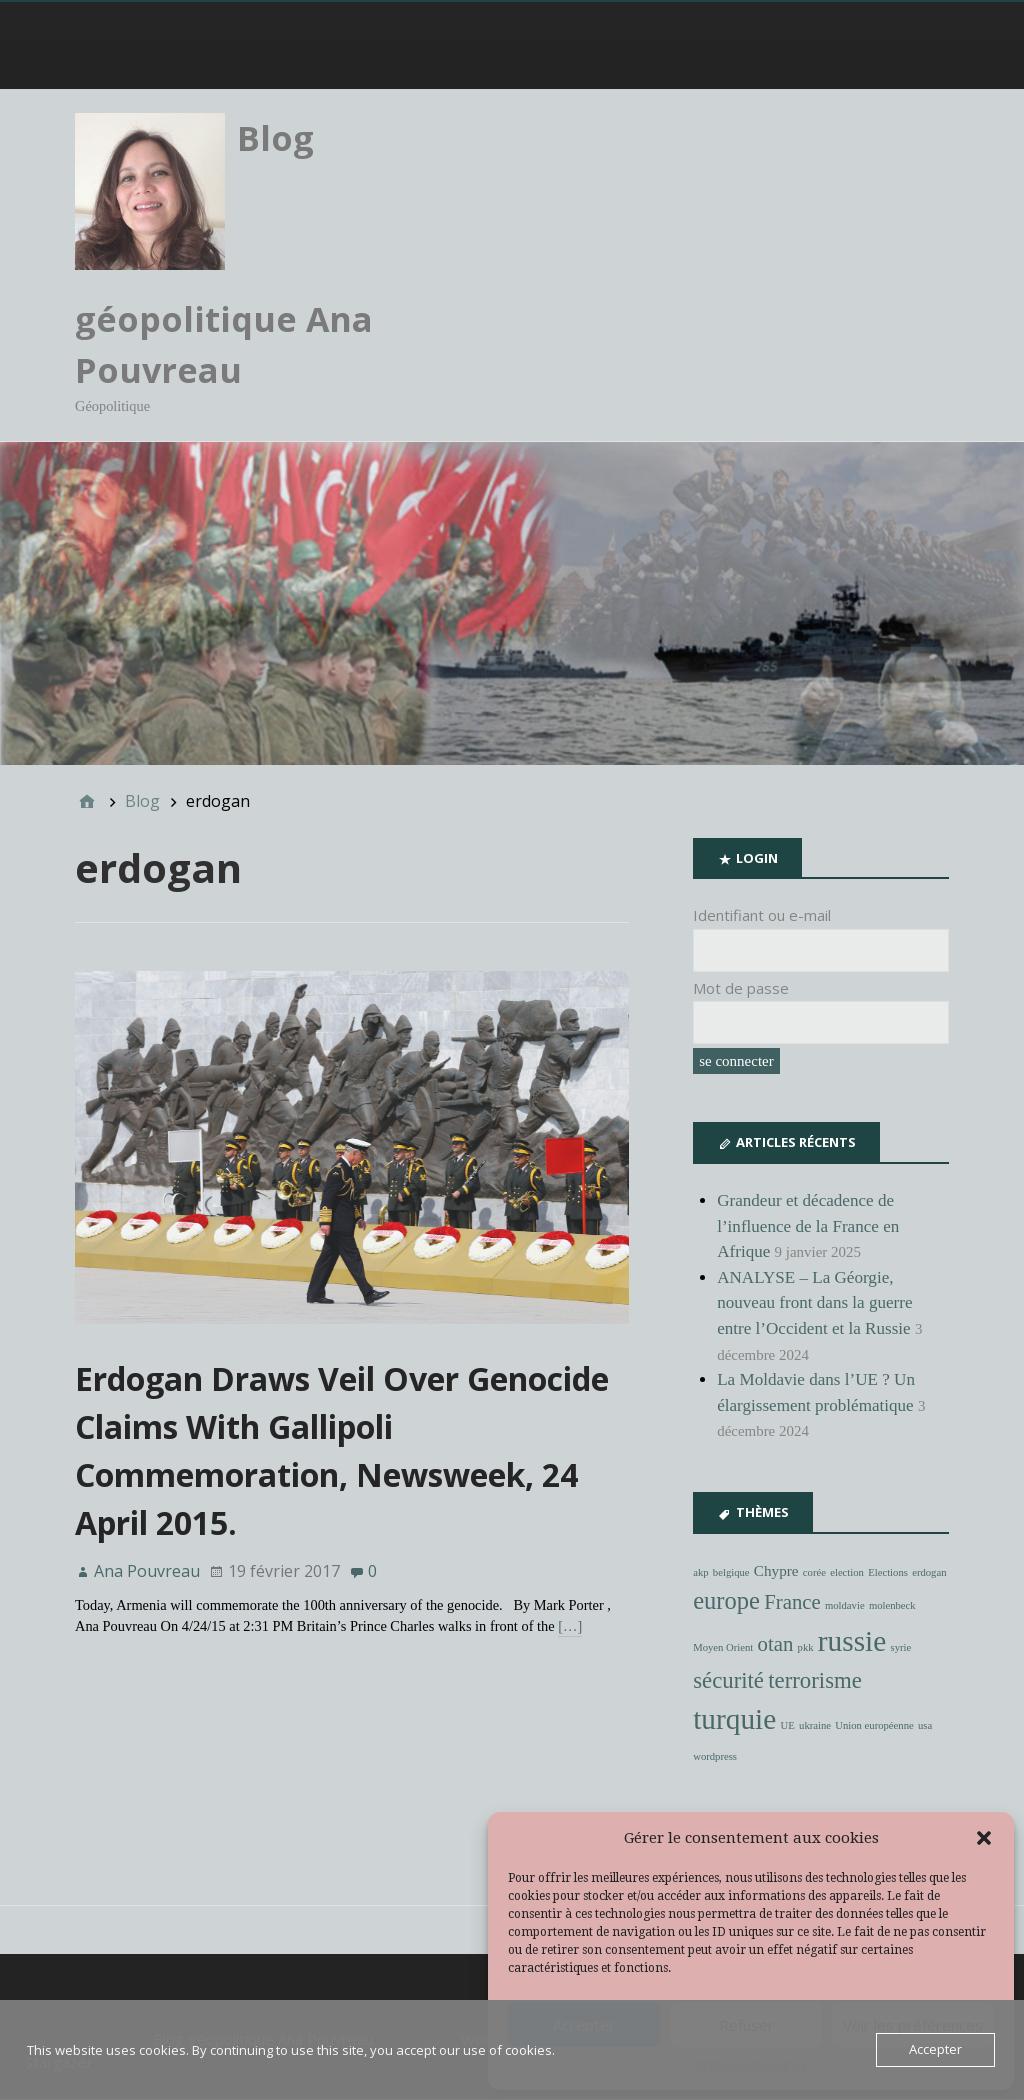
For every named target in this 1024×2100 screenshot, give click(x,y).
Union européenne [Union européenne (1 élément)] (874, 1726)
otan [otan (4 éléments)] (776, 1644)
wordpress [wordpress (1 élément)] (715, 1757)
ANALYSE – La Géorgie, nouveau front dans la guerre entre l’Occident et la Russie (814, 1303)
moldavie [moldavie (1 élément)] (845, 1606)
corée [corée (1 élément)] (814, 1572)
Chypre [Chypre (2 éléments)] (776, 1570)
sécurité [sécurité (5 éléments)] (728, 1680)
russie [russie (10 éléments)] (852, 1641)
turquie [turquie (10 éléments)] (734, 1720)
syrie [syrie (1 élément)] (901, 1647)
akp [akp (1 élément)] (700, 1572)
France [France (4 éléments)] (792, 1603)
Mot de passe (741, 988)
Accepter (935, 2050)
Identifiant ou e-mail (762, 916)
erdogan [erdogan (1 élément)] (929, 1572)
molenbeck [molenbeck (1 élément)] (892, 1606)
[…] (570, 1627)
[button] (984, 1838)
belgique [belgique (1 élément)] (731, 1572)
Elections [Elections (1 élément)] (888, 1572)
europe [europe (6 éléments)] (726, 1601)
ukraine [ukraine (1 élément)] (815, 1726)
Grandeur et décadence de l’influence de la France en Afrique (808, 1226)
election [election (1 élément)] (847, 1572)
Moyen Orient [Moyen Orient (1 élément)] (723, 1647)
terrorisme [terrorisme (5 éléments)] (815, 1680)
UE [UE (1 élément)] (788, 1726)
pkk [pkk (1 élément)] (806, 1647)
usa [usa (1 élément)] (925, 1726)
